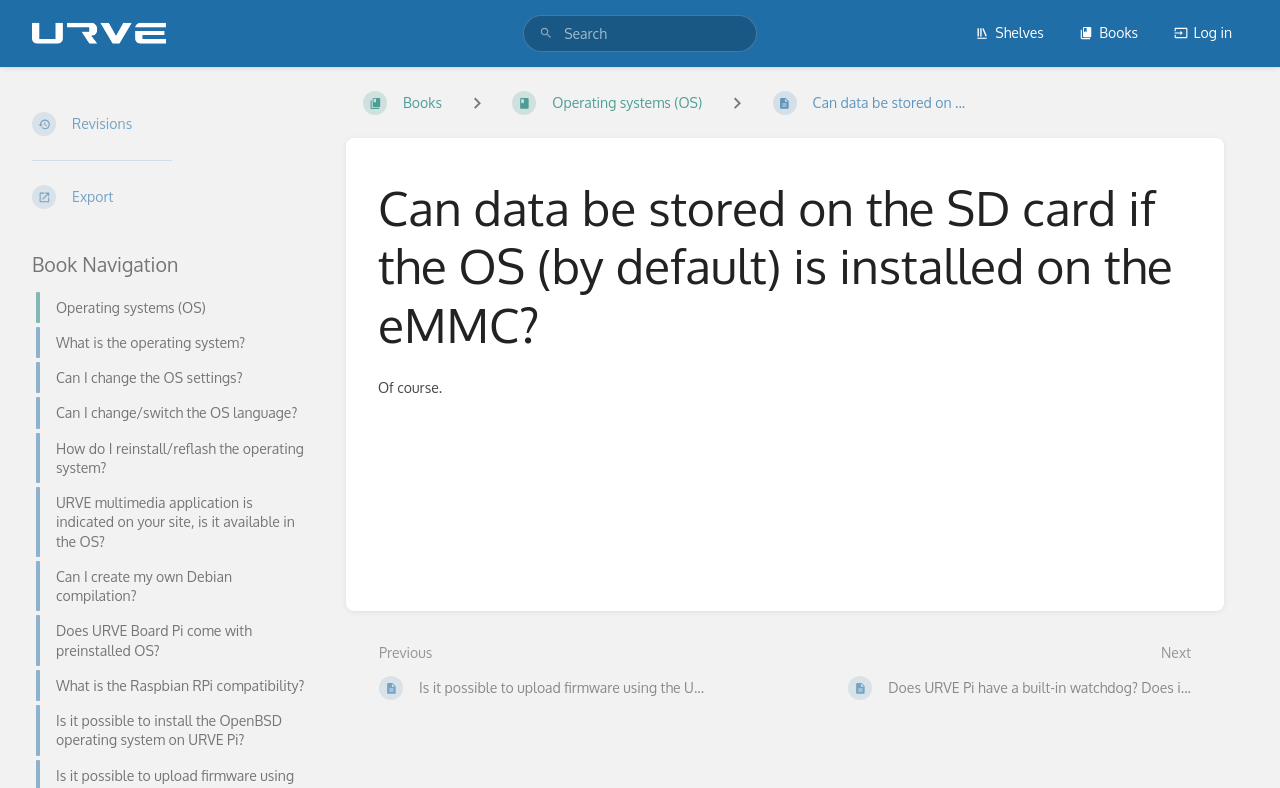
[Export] (173, 197)
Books (1108, 32)
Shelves (1009, 32)
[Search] (546, 33)
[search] (640, 33)
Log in (1203, 32)
